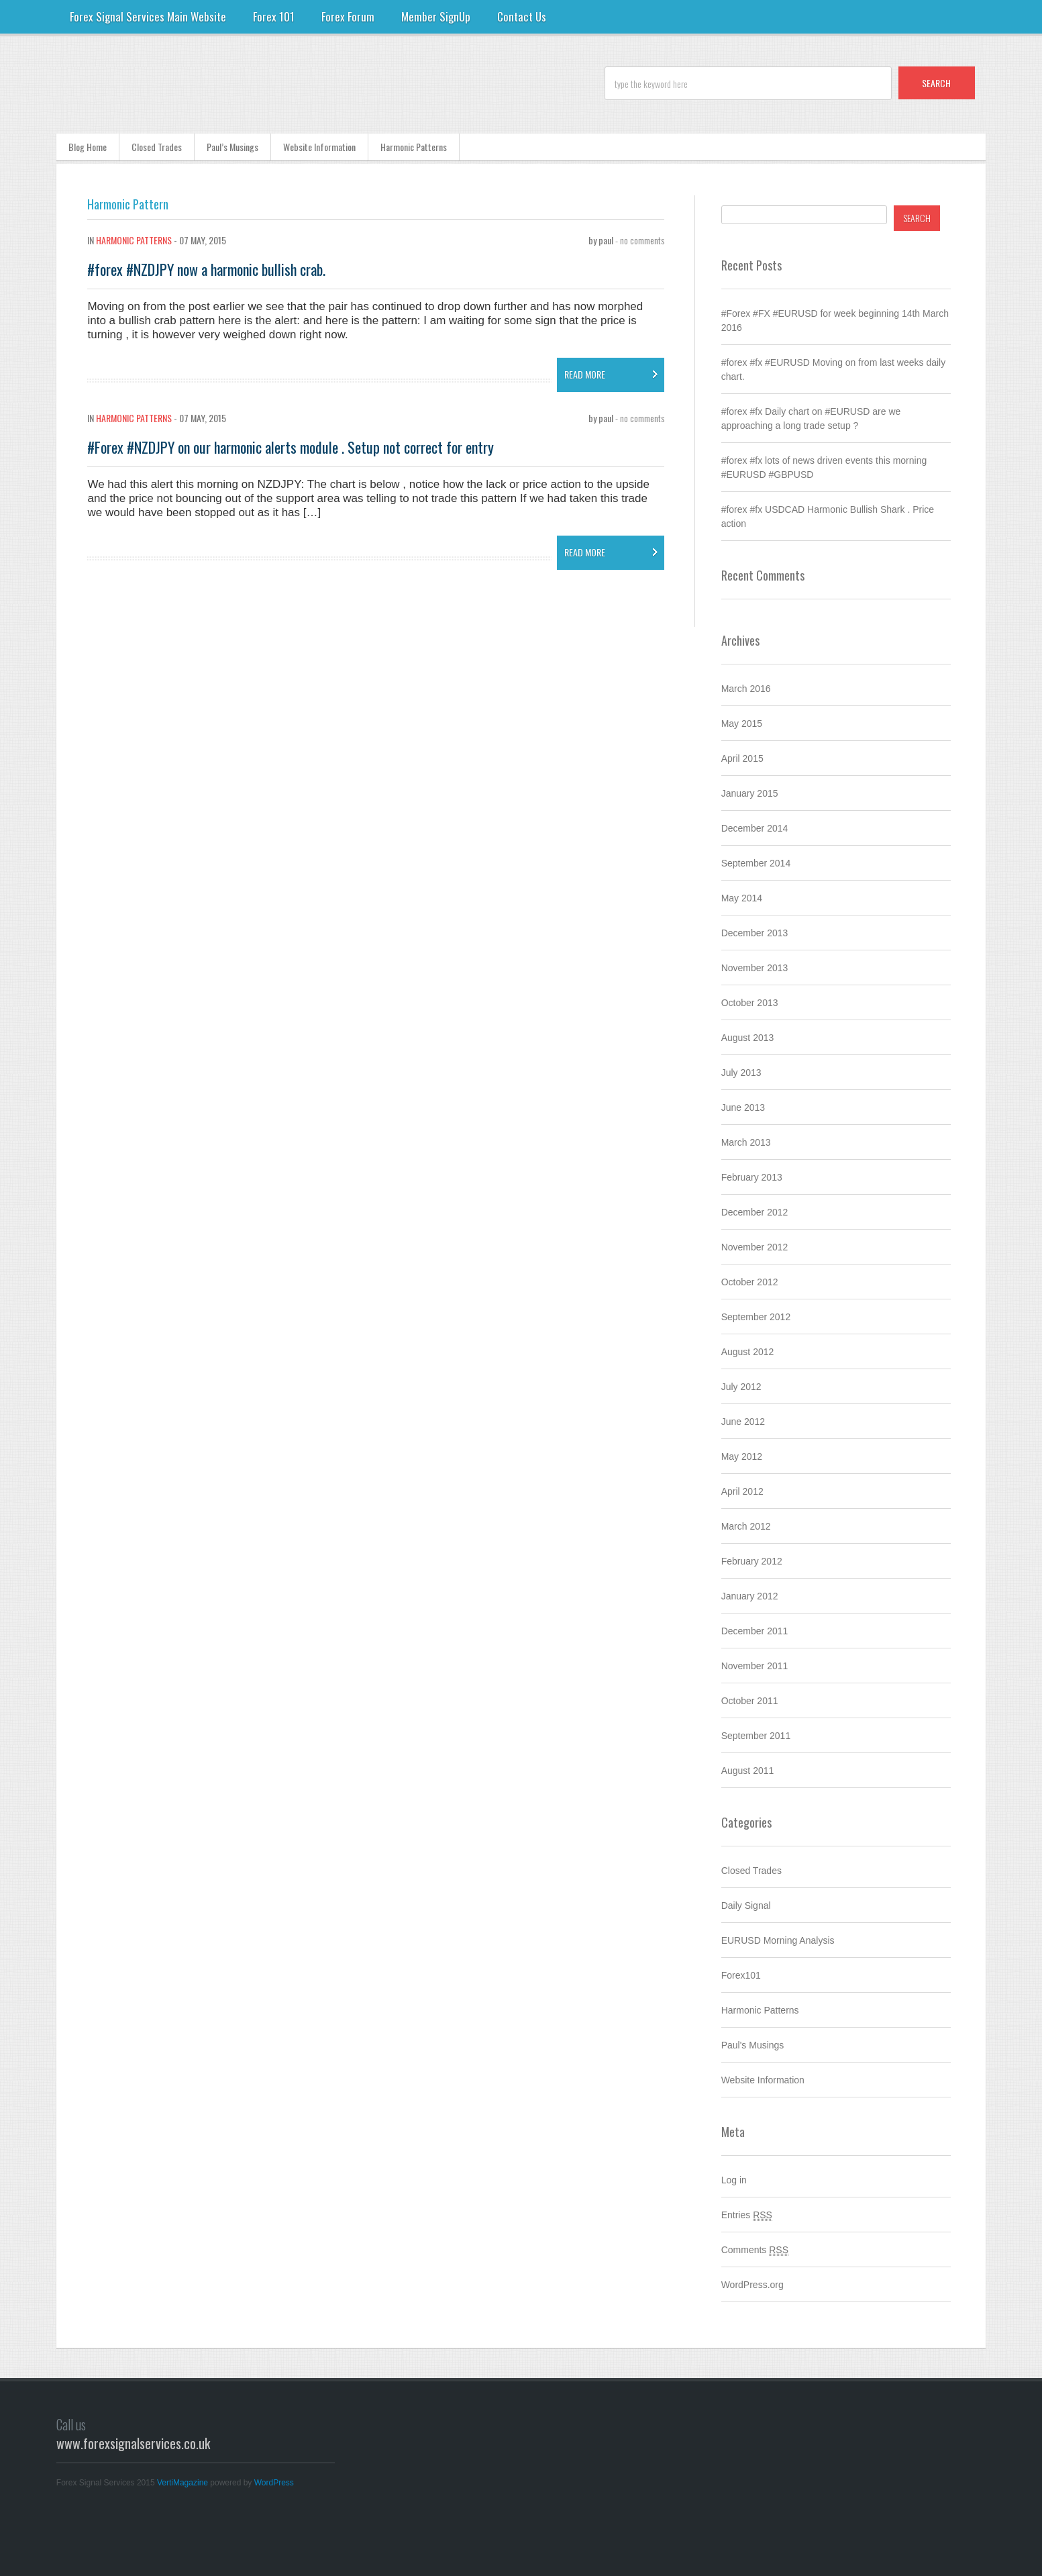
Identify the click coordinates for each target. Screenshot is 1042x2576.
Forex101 (741, 1975)
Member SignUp (435, 16)
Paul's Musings (752, 2045)
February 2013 (751, 1177)
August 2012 (747, 1351)
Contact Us (521, 16)
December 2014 (754, 828)
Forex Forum (347, 16)
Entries (746, 2215)
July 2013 (741, 1072)
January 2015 (749, 793)
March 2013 (746, 1142)
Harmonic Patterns (413, 147)
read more (584, 374)
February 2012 (751, 1561)
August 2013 (747, 1037)
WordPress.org (752, 2284)
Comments (754, 2250)
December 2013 (754, 933)
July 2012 (741, 1386)
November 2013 (754, 967)
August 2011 (747, 1770)
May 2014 (741, 898)
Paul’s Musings (232, 147)
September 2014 (756, 863)
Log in (734, 2180)
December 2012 (754, 1212)
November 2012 (754, 1247)
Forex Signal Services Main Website (148, 16)
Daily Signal (746, 1905)
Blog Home (87, 147)
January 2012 (749, 1596)
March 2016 (746, 688)
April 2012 (742, 1491)
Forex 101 (274, 16)
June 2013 (743, 1107)
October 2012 (749, 1282)
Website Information (319, 147)
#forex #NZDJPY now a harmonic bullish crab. (206, 269)
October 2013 (749, 1002)
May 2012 (741, 1456)
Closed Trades (157, 147)
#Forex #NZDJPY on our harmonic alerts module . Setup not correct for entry (290, 447)
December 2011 (754, 1631)
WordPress (274, 2482)
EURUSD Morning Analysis (778, 1940)
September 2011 (756, 1735)
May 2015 (741, 723)
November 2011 (754, 1666)
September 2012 (756, 1316)
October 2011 (749, 1700)
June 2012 (743, 1421)
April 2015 (742, 758)
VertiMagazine (182, 2482)
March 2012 (746, 1526)
